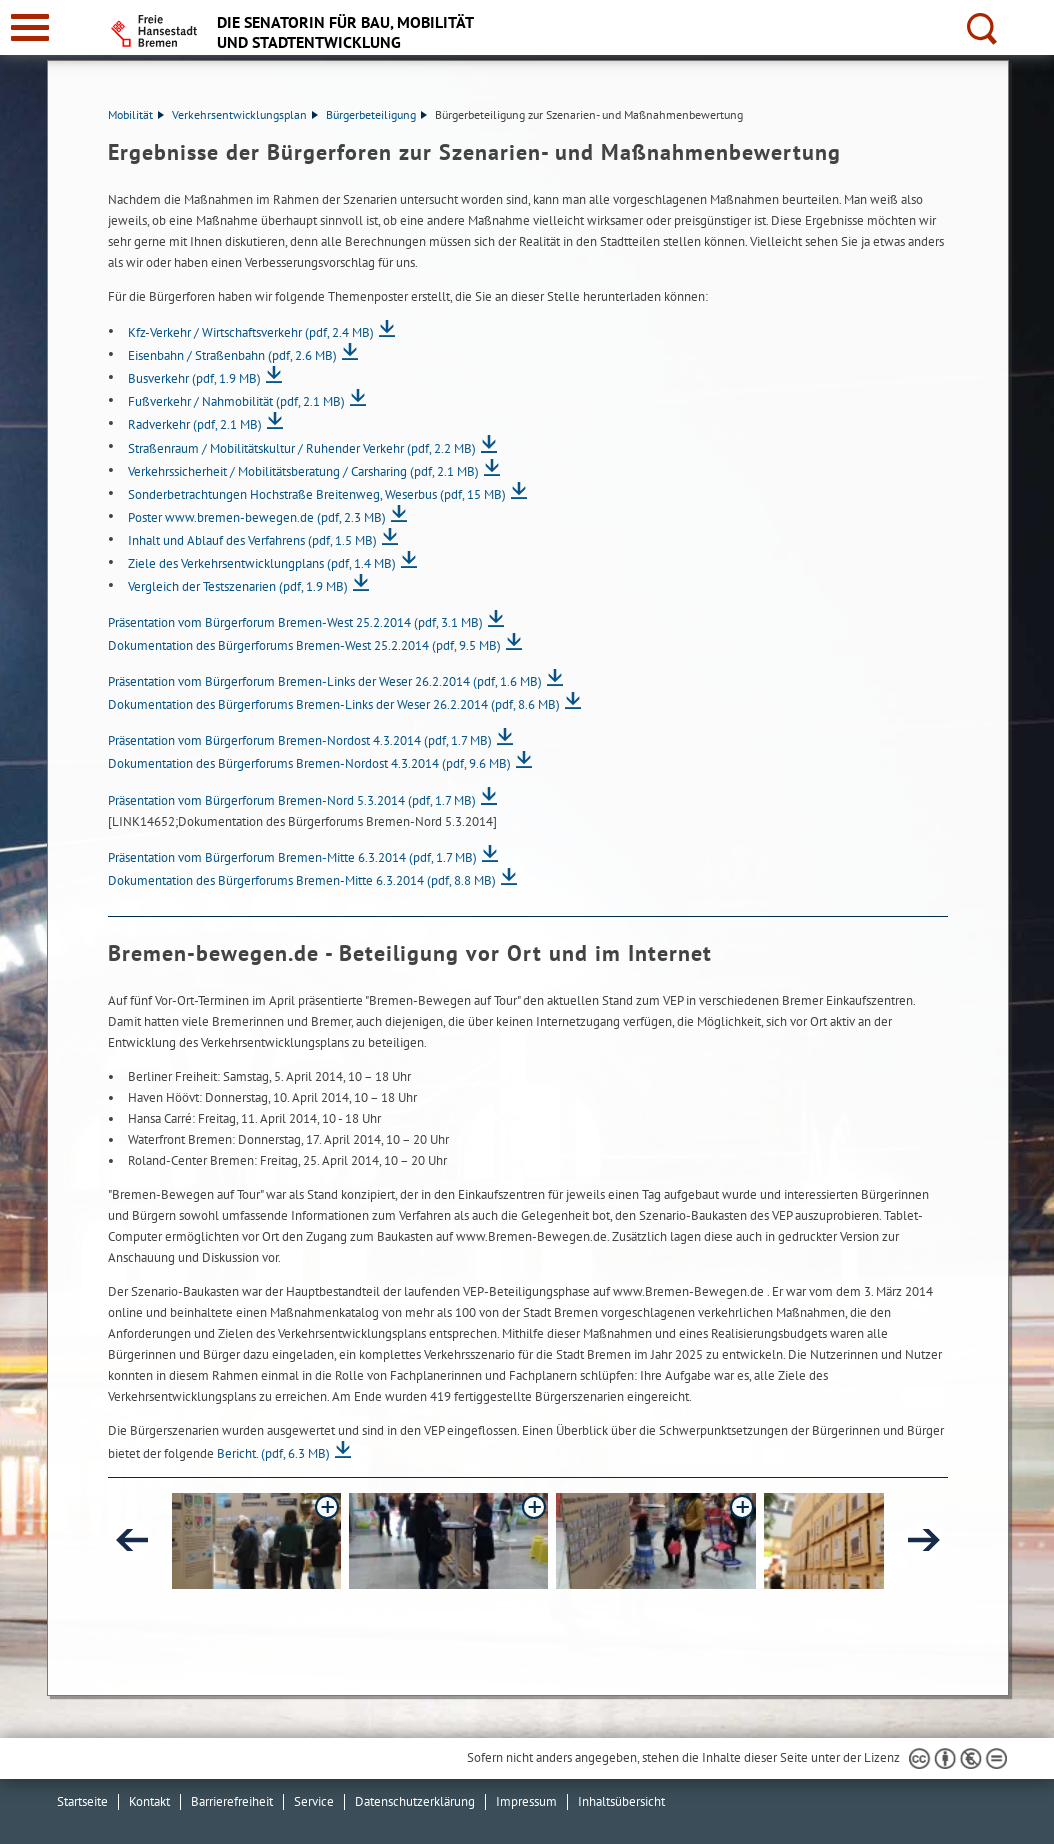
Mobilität (136, 114)
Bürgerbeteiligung (376, 114)
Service (314, 1801)
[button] (320, 1541)
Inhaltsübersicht (621, 1801)
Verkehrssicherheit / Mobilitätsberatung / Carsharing (303, 471)
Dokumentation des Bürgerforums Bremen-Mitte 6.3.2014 (302, 880)
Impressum (526, 1801)
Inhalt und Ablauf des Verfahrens (252, 540)
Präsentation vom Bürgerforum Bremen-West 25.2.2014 (295, 622)
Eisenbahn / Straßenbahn (232, 355)
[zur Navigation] (30, 27)
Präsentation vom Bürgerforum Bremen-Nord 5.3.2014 (292, 800)
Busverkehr (194, 378)
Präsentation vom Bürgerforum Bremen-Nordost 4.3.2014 (300, 740)
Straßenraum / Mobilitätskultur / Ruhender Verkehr (302, 448)
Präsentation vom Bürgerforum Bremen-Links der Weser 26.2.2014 (325, 681)
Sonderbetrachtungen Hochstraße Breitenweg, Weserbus (317, 494)
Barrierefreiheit (232, 1801)
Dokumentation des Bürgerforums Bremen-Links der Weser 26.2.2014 (334, 704)
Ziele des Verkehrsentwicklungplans (262, 563)
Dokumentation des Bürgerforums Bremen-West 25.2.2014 (304, 645)
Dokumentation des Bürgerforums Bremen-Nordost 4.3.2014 (309, 763)
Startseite (82, 1801)
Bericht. (273, 1453)
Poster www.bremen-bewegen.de (257, 517)
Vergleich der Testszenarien (238, 586)
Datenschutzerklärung (415, 1801)
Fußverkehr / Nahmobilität (236, 401)
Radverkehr (195, 424)
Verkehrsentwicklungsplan (245, 114)
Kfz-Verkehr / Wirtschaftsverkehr (251, 332)
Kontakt (149, 1801)
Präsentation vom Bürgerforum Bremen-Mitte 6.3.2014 (292, 857)
